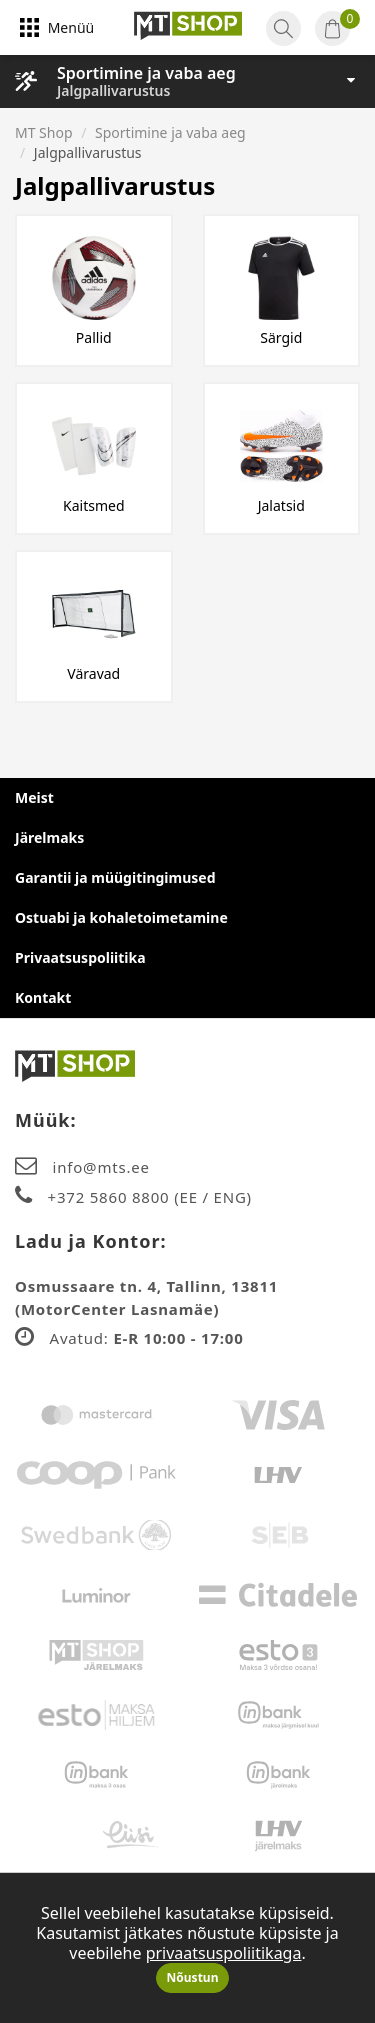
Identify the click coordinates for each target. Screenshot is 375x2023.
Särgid (281, 337)
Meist (34, 797)
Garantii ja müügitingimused (115, 877)
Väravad (93, 673)
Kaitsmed (94, 505)
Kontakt (43, 997)
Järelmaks (49, 837)
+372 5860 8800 (111, 1197)
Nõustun (193, 1977)
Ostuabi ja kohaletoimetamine (121, 917)
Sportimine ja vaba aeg (146, 73)
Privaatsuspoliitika (80, 957)
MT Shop (44, 132)
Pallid (94, 337)
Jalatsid (281, 505)
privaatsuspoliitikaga (224, 1953)
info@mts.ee (101, 1167)
